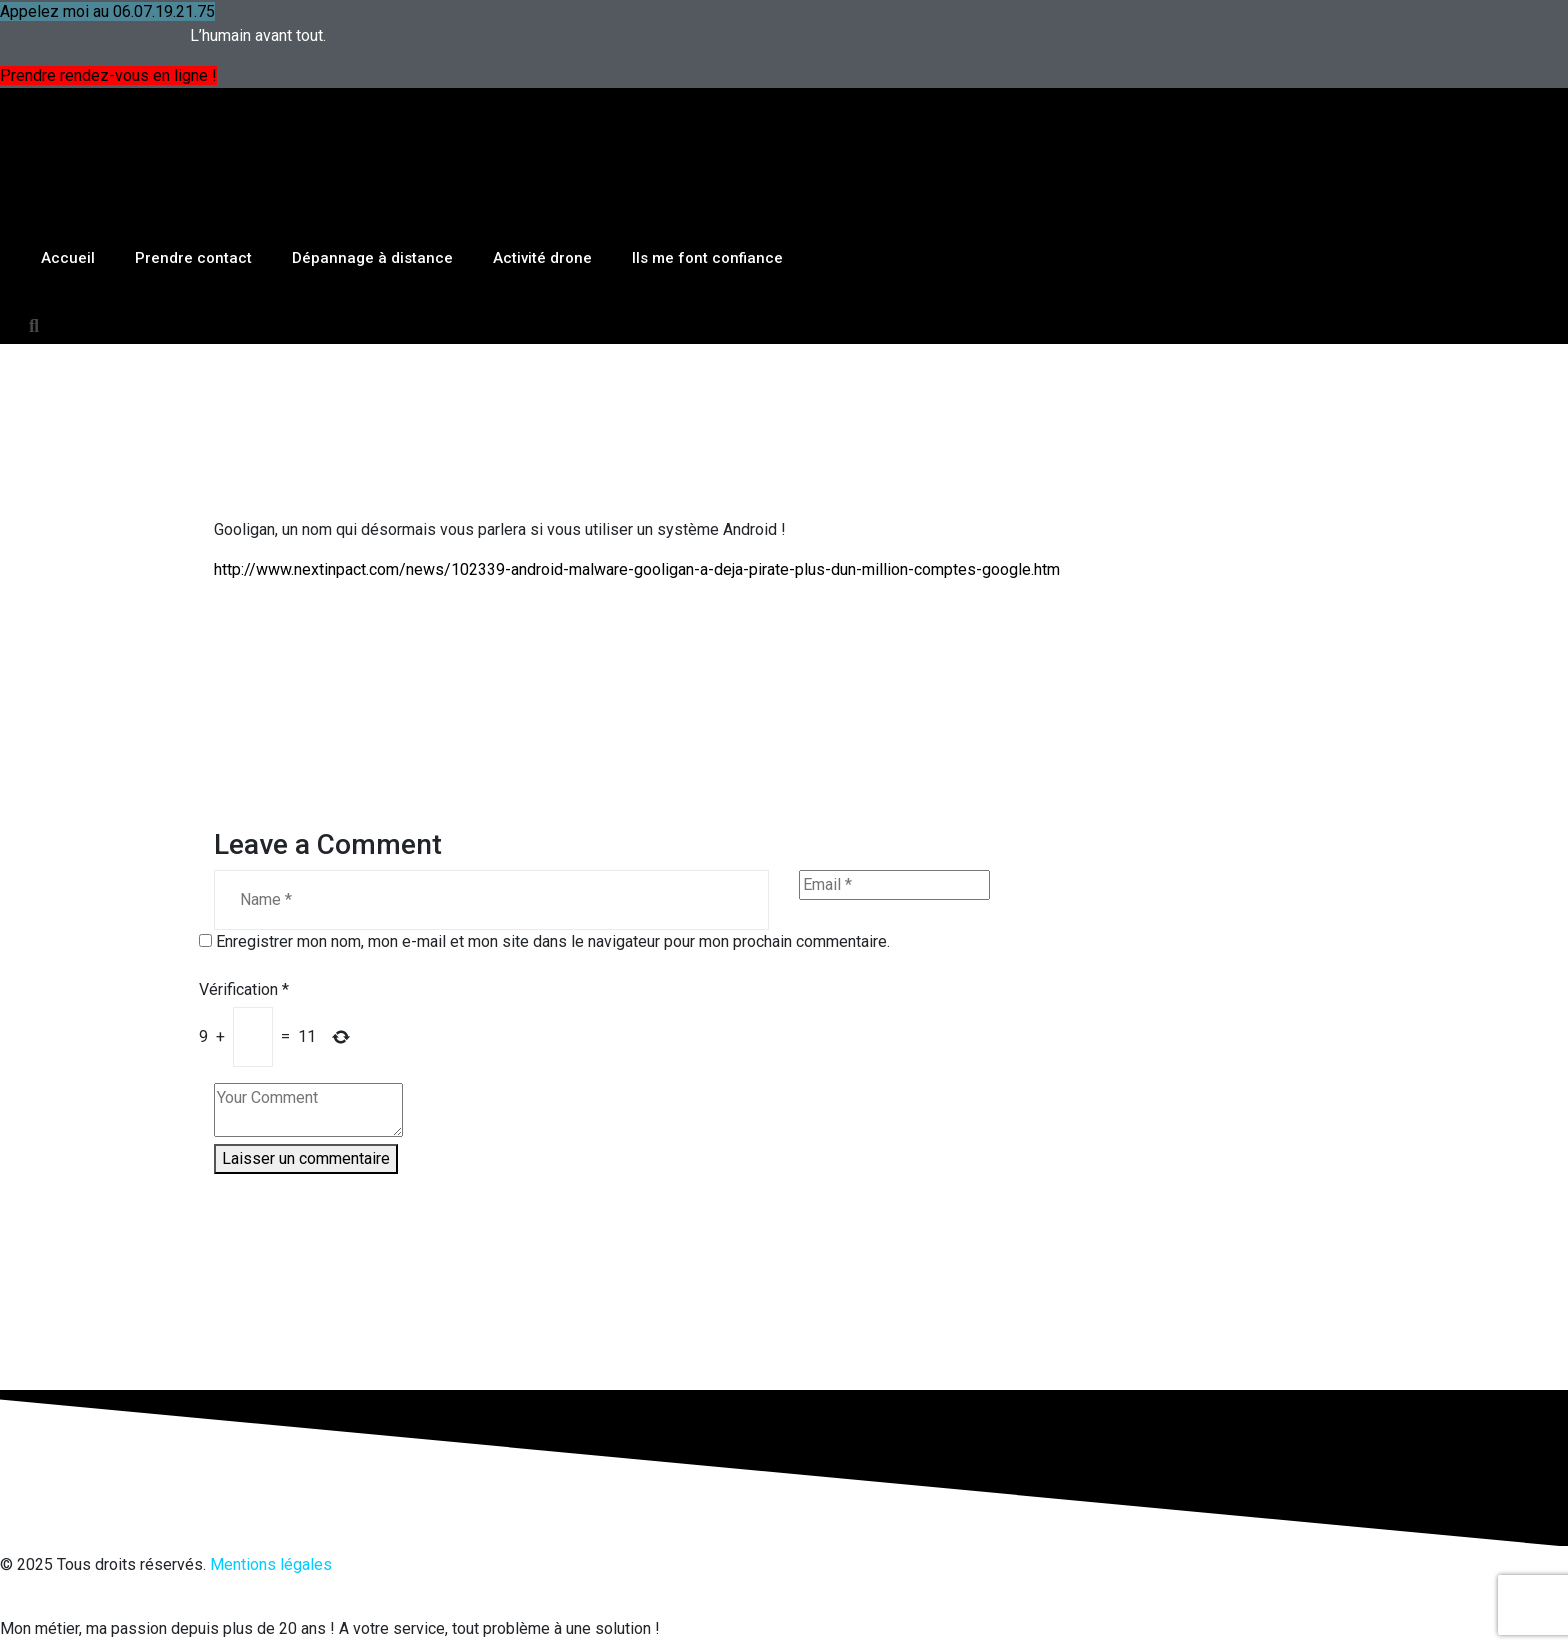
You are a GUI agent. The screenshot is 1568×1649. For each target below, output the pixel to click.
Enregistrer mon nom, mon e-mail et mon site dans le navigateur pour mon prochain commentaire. (553, 845)
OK (1204, 1636)
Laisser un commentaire (306, 1062)
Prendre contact (193, 162)
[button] (34, 230)
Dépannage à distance (372, 162)
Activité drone (542, 162)
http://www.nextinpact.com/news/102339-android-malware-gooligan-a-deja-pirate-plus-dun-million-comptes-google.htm (637, 473)
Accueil (68, 162)
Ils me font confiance (707, 162)
